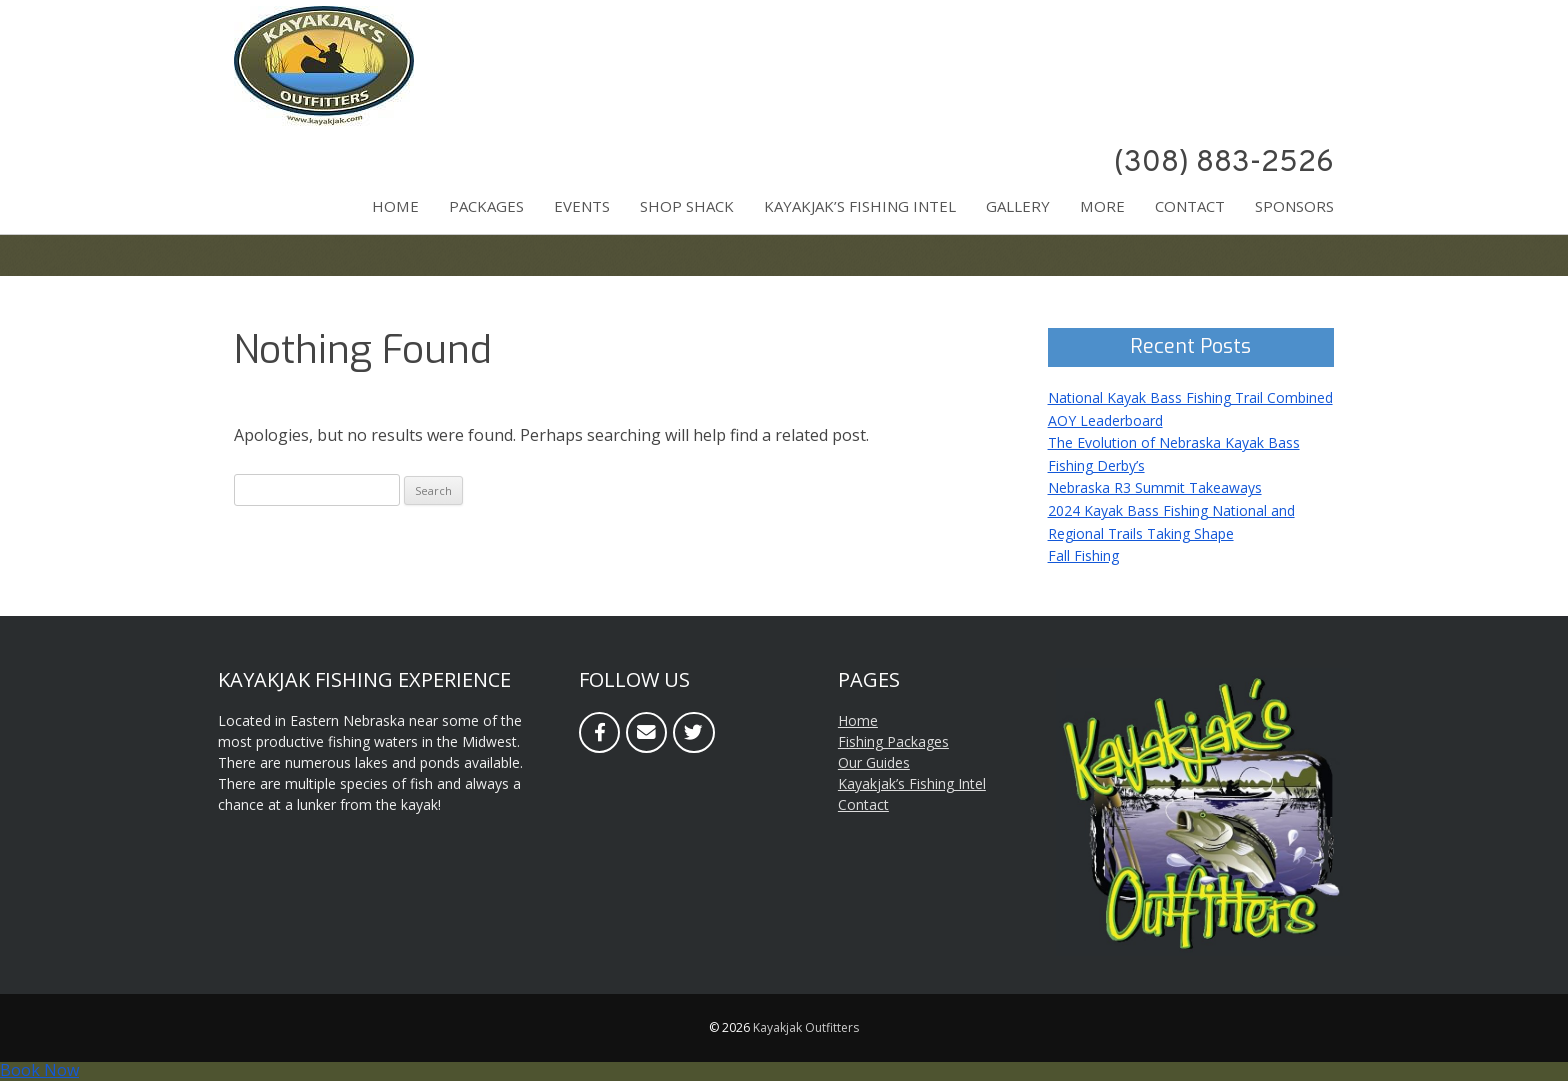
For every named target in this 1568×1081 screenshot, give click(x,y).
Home (395, 206)
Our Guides (874, 762)
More (1102, 206)
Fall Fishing (1083, 555)
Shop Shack (687, 206)
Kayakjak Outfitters (806, 1027)
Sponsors (1294, 206)
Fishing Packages (893, 741)
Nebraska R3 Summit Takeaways (1155, 487)
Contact (1190, 206)
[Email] (646, 732)
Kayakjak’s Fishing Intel (860, 206)
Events (582, 206)
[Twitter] (693, 732)
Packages (486, 206)
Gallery (1018, 206)
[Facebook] (599, 732)
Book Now (39, 1070)
